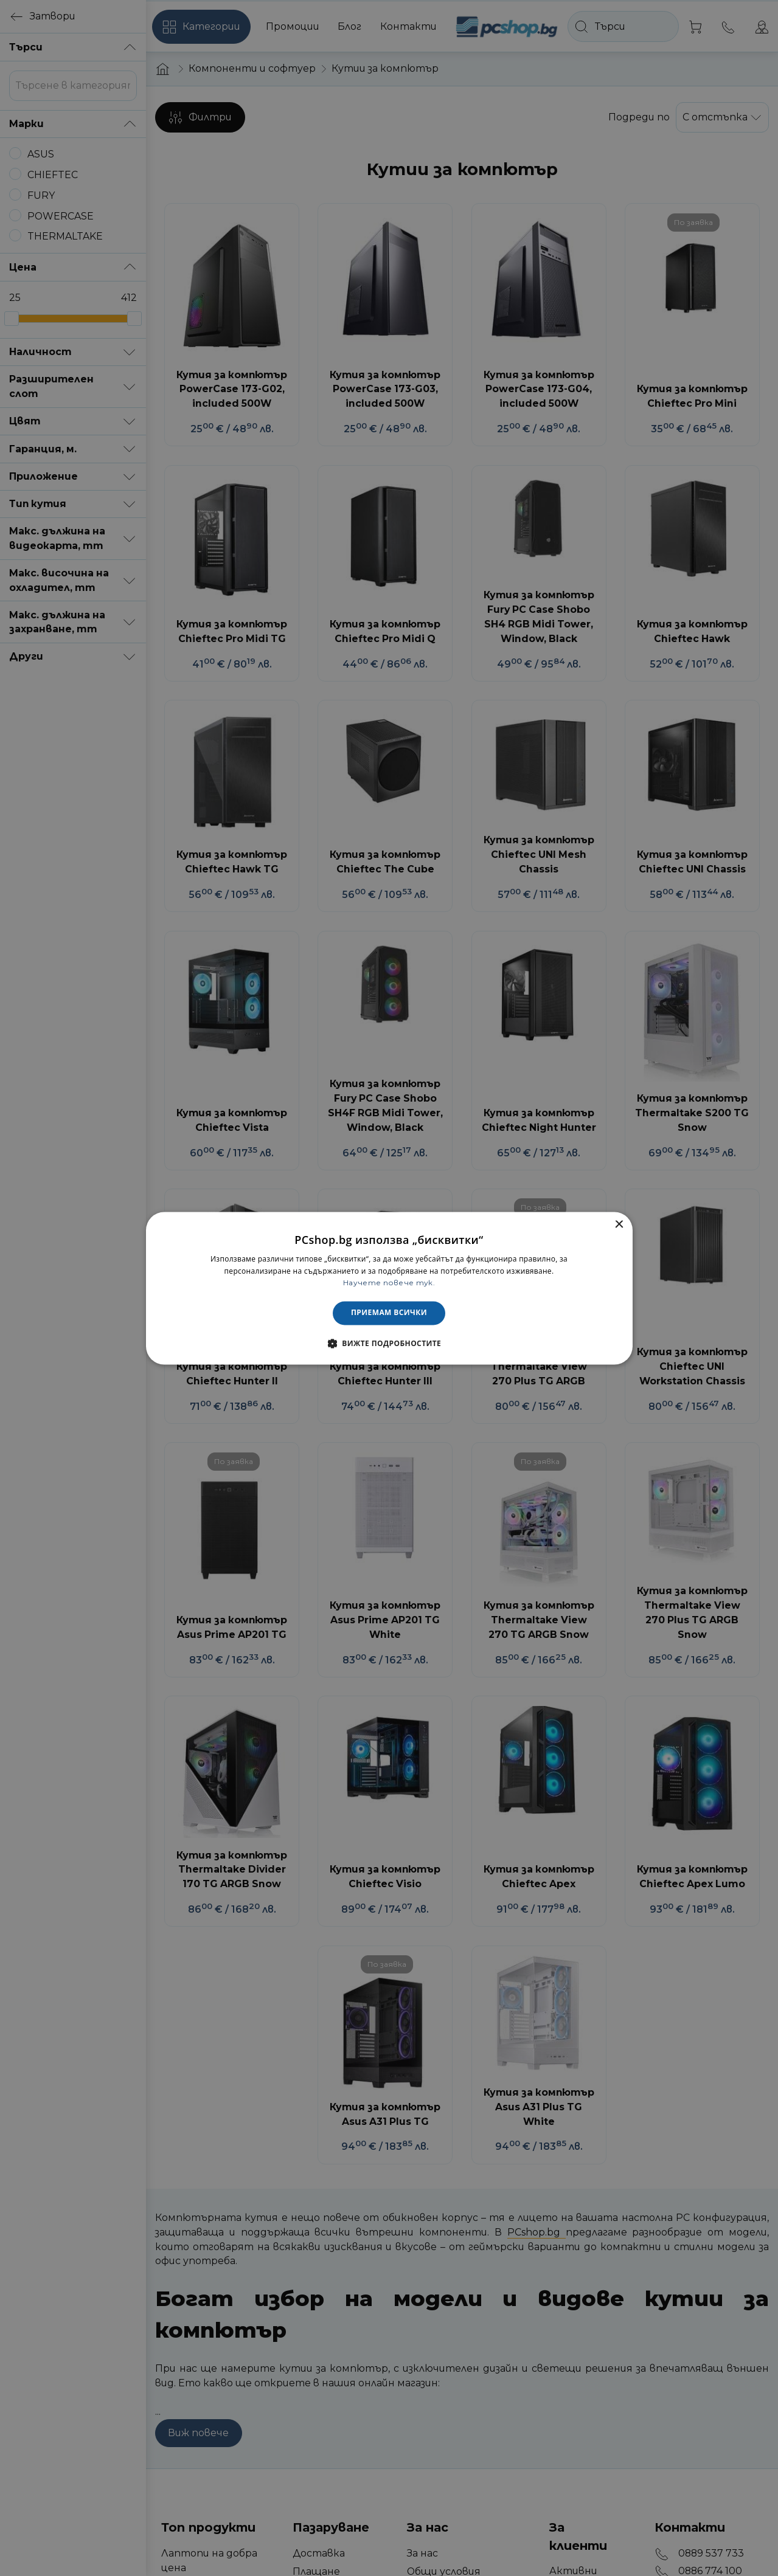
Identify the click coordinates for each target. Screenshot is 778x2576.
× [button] (618, 1224)
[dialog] (389, 1288)
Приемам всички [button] (389, 1313)
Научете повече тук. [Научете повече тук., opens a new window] (389, 1283)
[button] (389, 1343)
